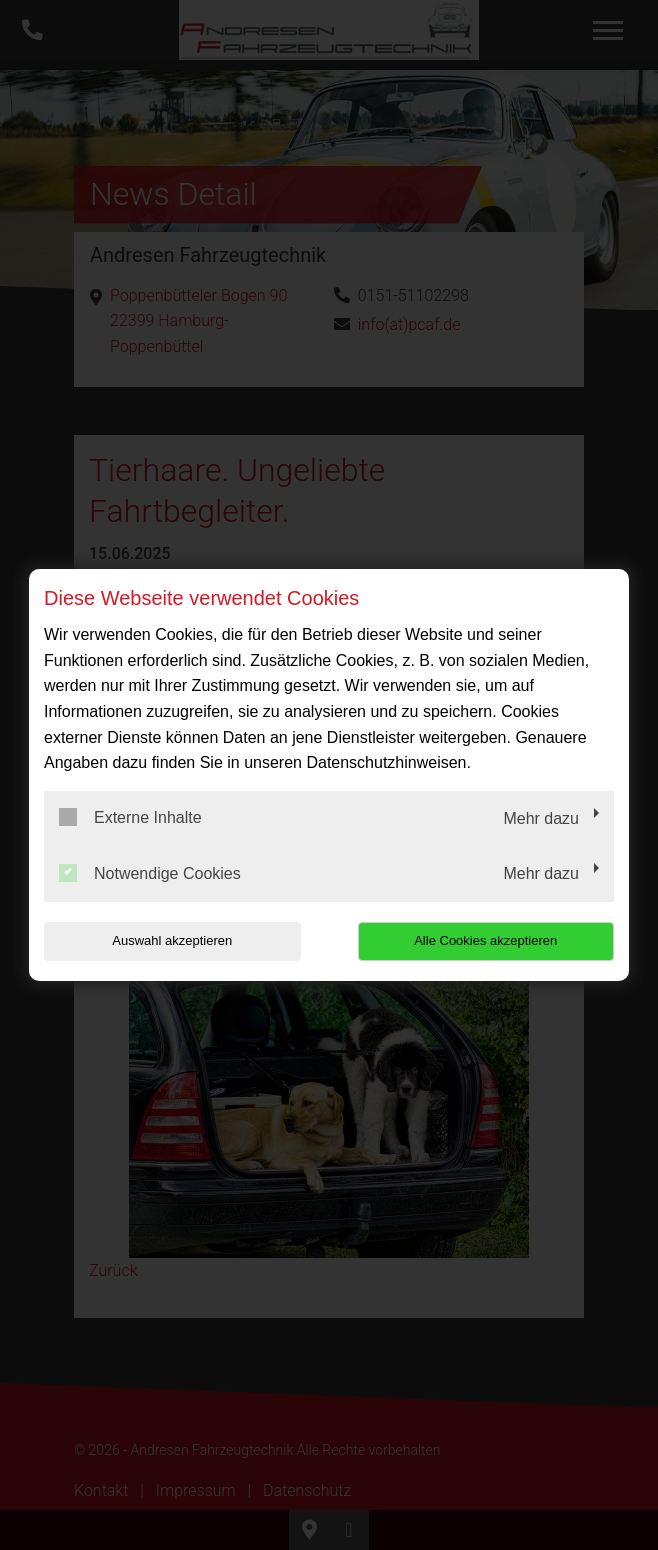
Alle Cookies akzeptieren (485, 940)
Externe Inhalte (130, 817)
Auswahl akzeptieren (172, 940)
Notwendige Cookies (150, 873)
